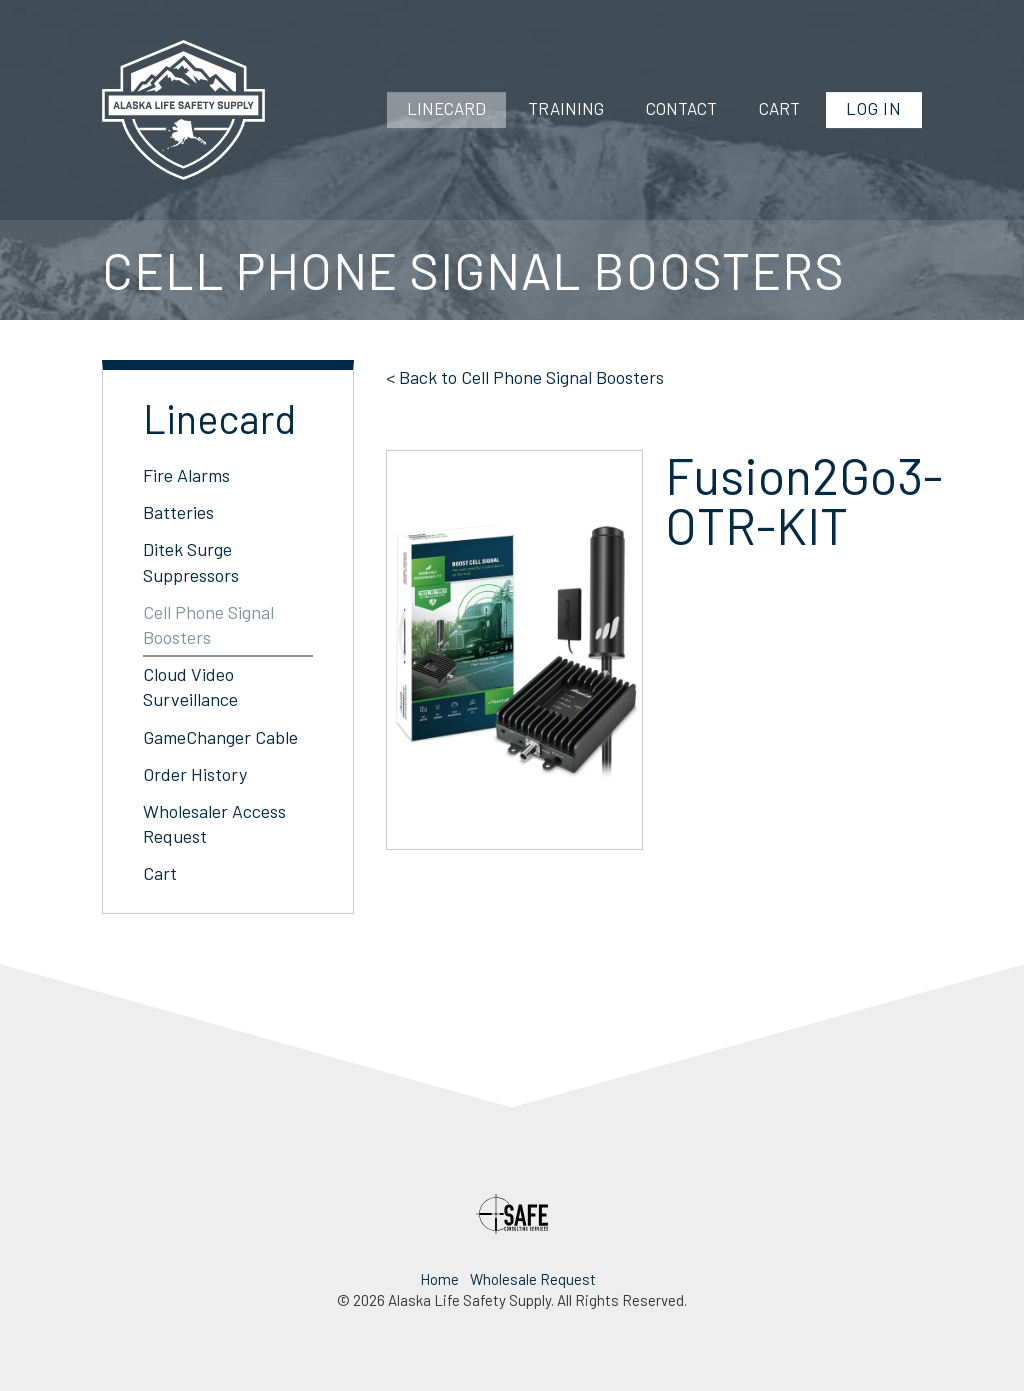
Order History (195, 774)
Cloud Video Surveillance (190, 686)
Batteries (178, 512)
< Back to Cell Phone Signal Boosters (525, 377)
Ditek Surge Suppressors (191, 561)
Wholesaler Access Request (214, 823)
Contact (681, 108)
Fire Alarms (186, 475)
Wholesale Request (533, 1279)
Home (439, 1279)
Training (566, 108)
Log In (874, 108)
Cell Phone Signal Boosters (208, 624)
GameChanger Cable (220, 737)
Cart (779, 108)
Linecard (446, 108)
